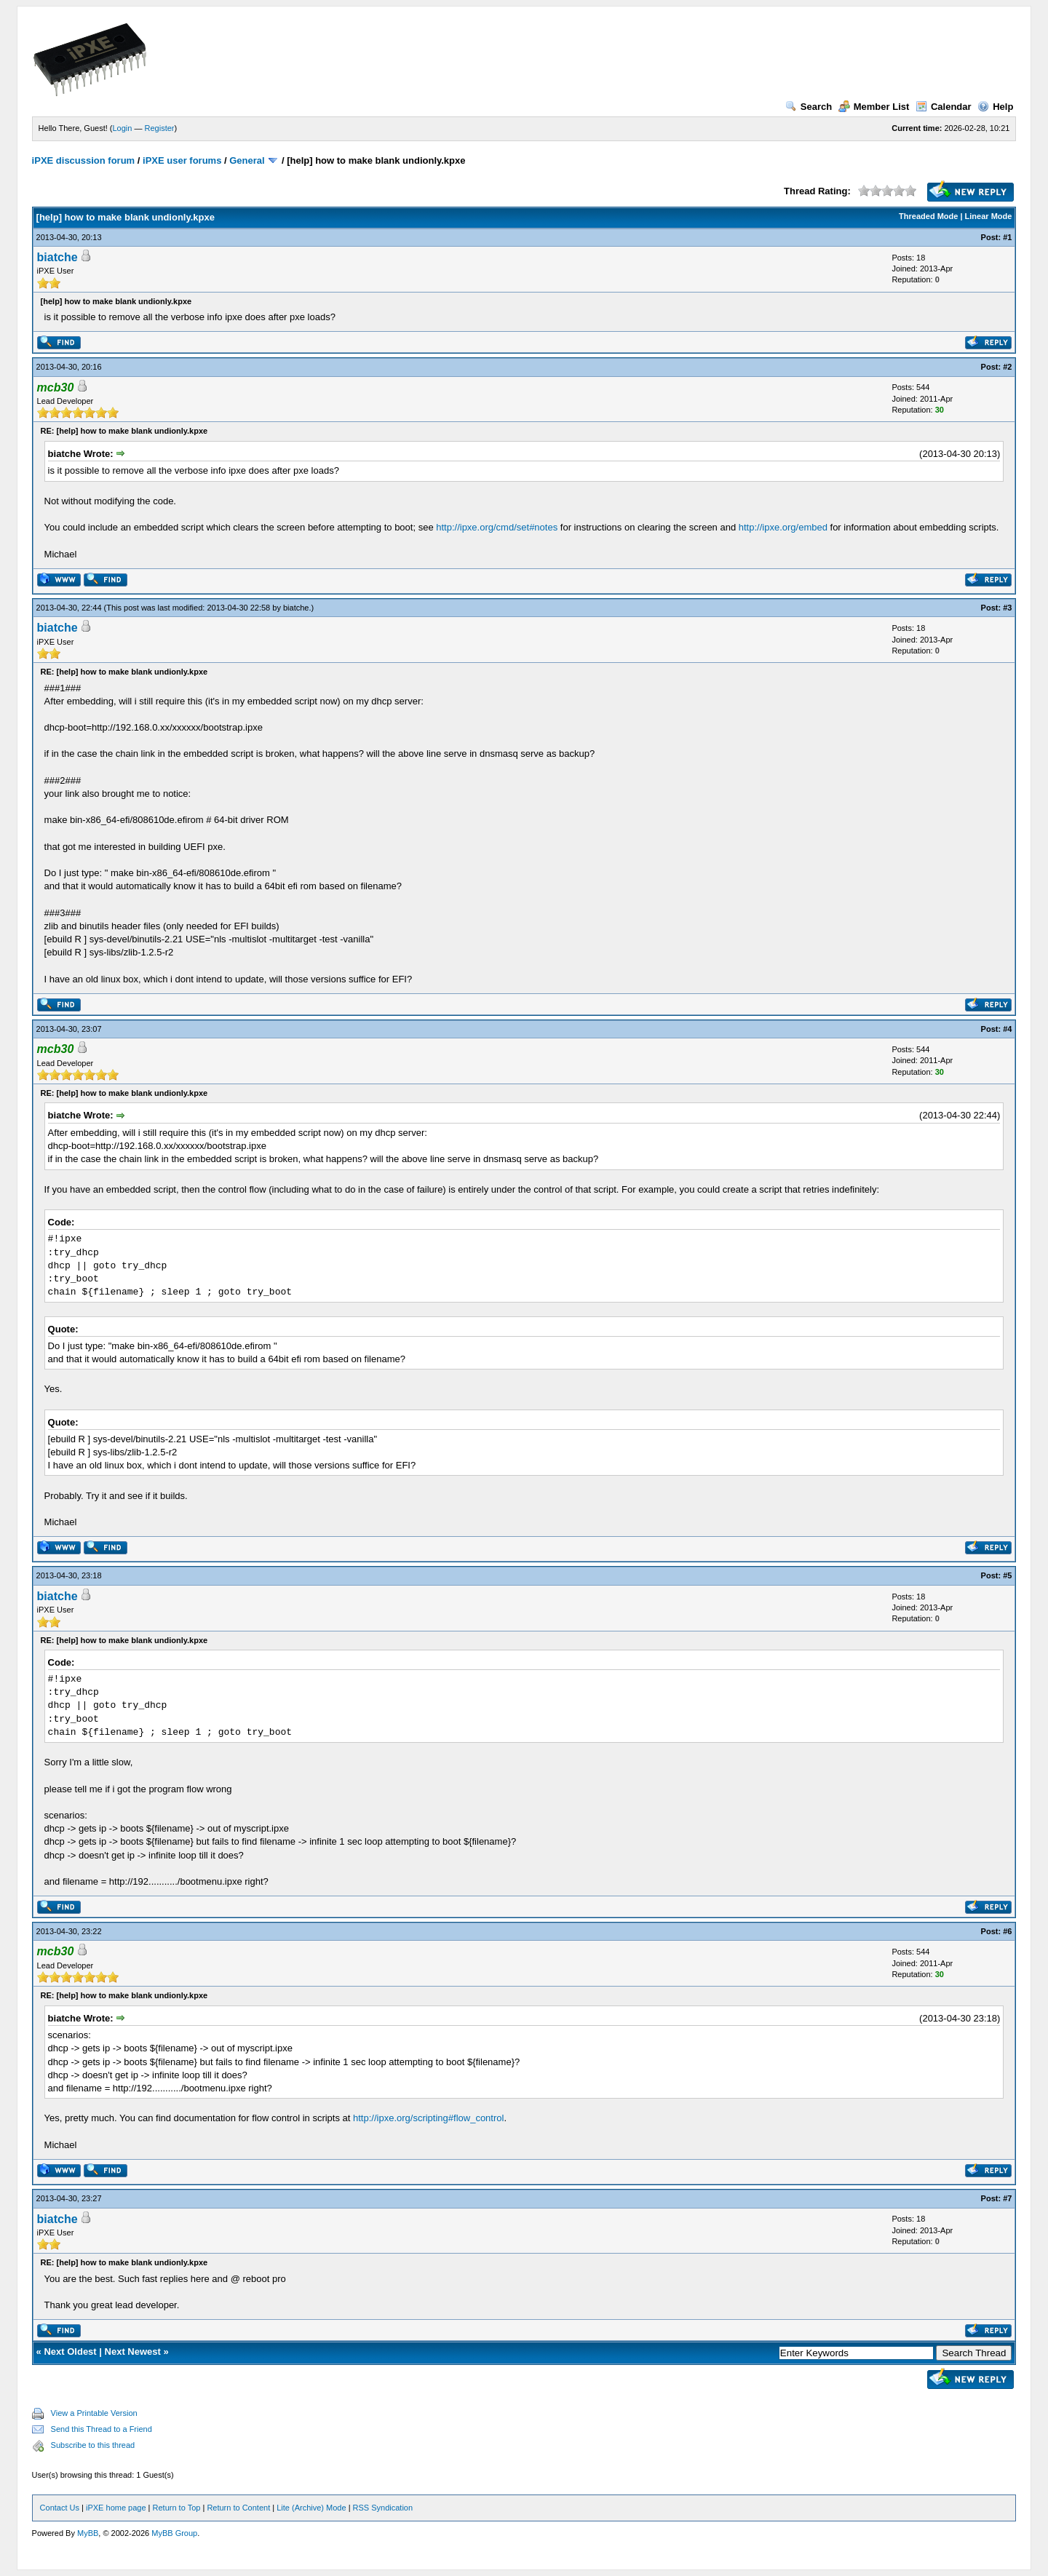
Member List (874, 106)
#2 (1007, 366)
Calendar (944, 106)
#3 (1007, 607)
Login (122, 128)
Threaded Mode (928, 216)
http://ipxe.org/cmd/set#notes (496, 527)
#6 (1007, 1931)
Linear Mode (988, 216)
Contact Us (59, 2507)
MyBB (87, 2533)
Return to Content (238, 2507)
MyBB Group (174, 2533)
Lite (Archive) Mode (311, 2507)
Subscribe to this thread (93, 2445)
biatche (57, 257)
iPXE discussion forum (83, 160)
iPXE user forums (182, 160)
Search (808, 106)
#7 (1007, 2198)
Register (160, 128)
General (246, 160)
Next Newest (133, 2351)
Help (995, 106)
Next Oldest (70, 2351)
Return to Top (177, 2507)
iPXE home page (116, 2507)
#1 (1007, 237)
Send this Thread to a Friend (101, 2429)
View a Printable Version (94, 2413)
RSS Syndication (383, 2507)
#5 (1007, 1575)
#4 (1007, 1029)
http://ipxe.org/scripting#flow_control (428, 2117)
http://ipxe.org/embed (783, 527)
